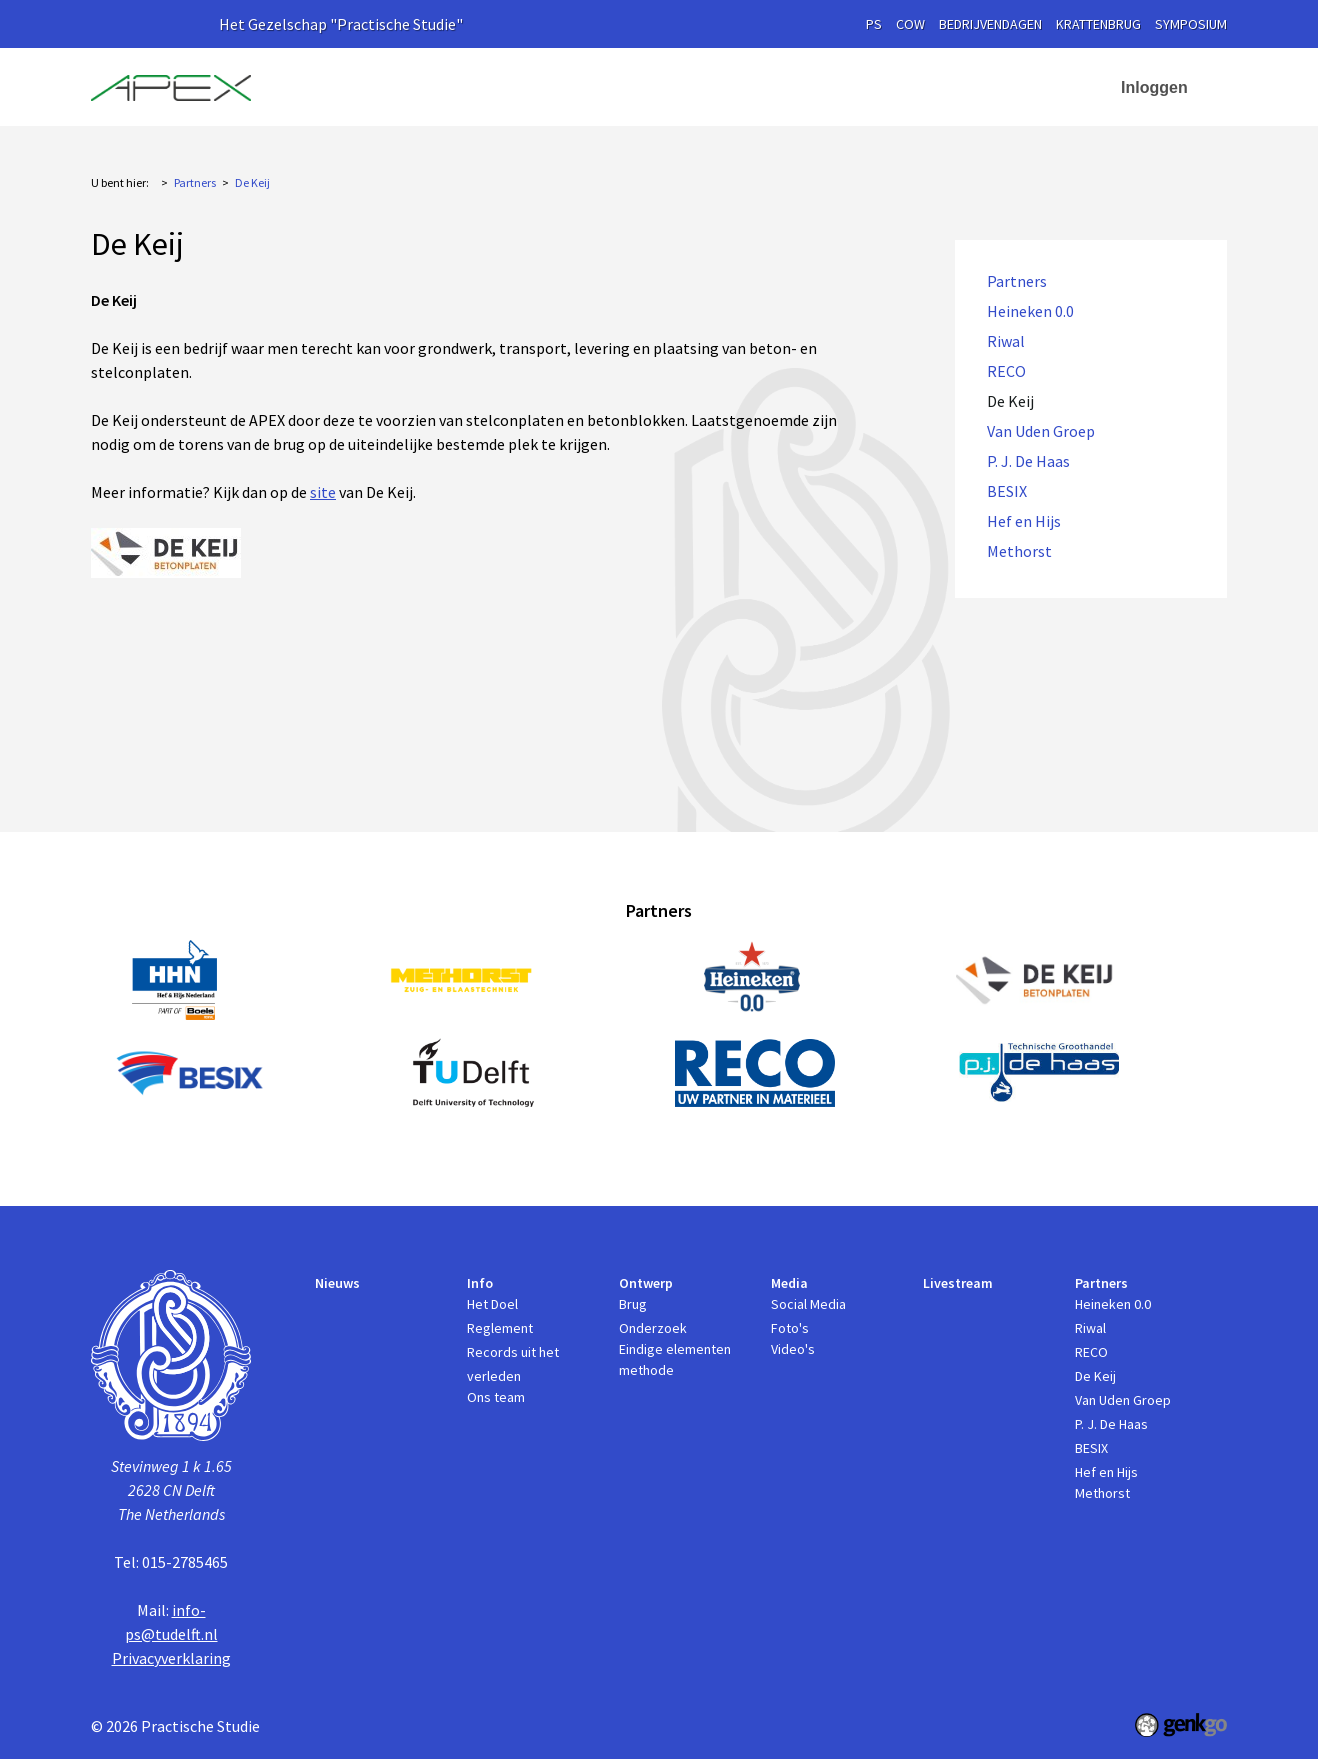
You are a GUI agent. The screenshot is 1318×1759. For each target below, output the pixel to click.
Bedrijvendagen (990, 24)
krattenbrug (1098, 24)
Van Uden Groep (1041, 431)
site (323, 492)
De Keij (252, 182)
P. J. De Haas (1028, 461)
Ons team (496, 1397)
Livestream (840, 87)
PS (874, 24)
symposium (1191, 24)
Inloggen (1154, 87)
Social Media (808, 1304)
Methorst (1019, 551)
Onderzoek (653, 1328)
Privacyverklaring (171, 1658)
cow (910, 24)
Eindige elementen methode (675, 1359)
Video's (793, 1349)
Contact (1051, 87)
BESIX (1007, 491)
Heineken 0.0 (1030, 311)
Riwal (1006, 341)
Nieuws (459, 87)
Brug (633, 1304)
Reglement (500, 1328)
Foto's (790, 1328)
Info (530, 87)
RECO (1006, 371)
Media (730, 87)
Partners (941, 87)
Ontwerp (627, 87)
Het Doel (492, 1304)
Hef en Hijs (1024, 521)
